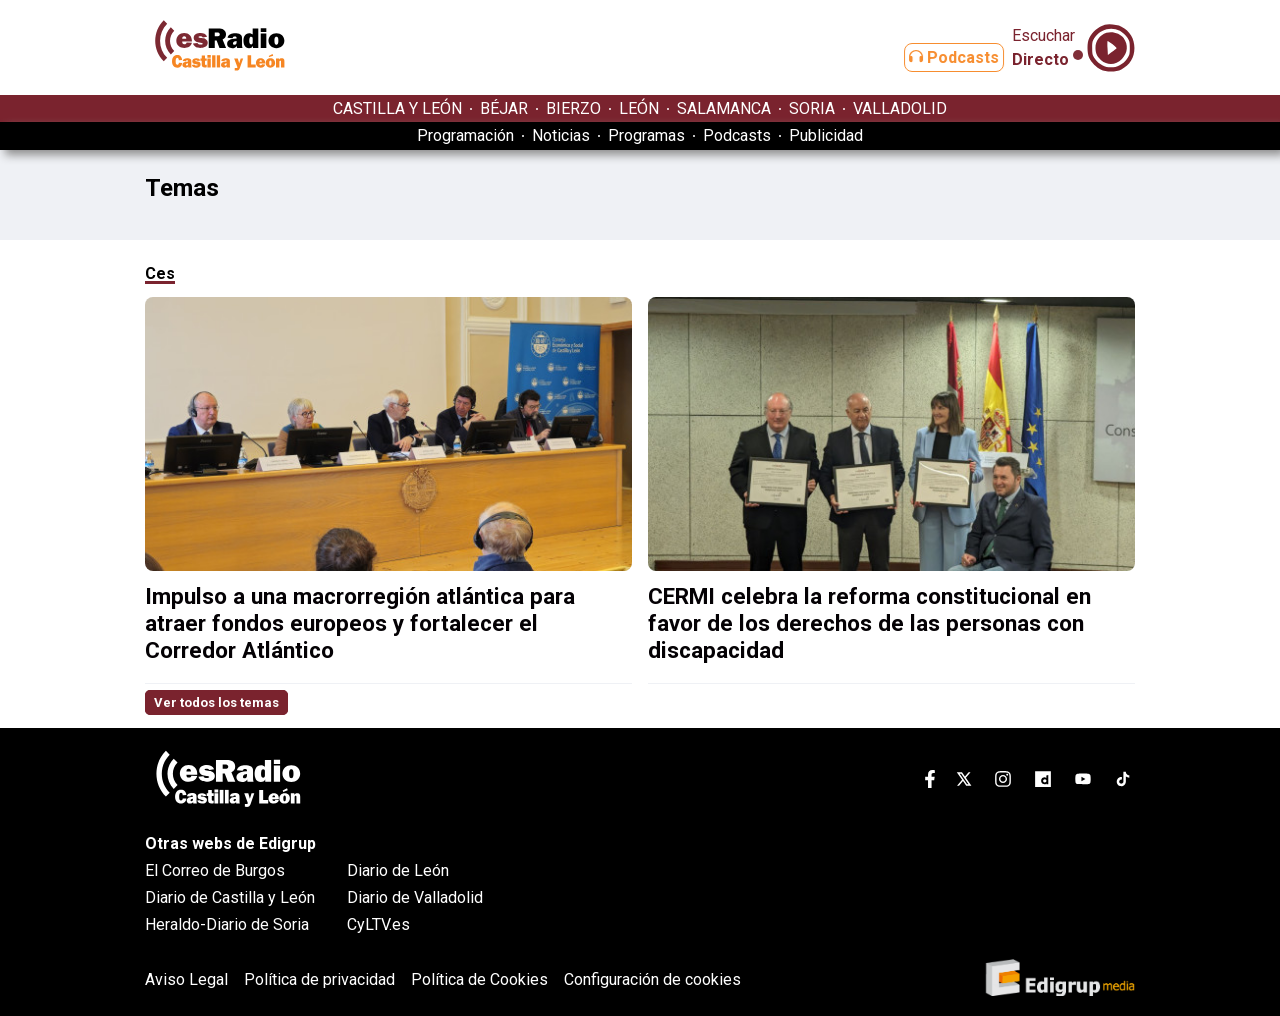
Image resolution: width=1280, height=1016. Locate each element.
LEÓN (639, 108)
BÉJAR (504, 108)
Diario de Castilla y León (230, 897)
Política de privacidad (319, 979)
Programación (465, 135)
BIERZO (573, 108)
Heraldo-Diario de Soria (227, 924)
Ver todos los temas (216, 702)
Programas (646, 135)
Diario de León (398, 870)
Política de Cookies (479, 979)
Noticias (561, 135)
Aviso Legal (186, 979)
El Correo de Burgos (215, 870)
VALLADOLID (900, 108)
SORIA (812, 108)
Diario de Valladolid (415, 897)
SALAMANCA (724, 108)
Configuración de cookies (652, 979)
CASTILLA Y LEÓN (397, 108)
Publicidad (826, 135)
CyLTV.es (378, 924)
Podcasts (938, 57)
